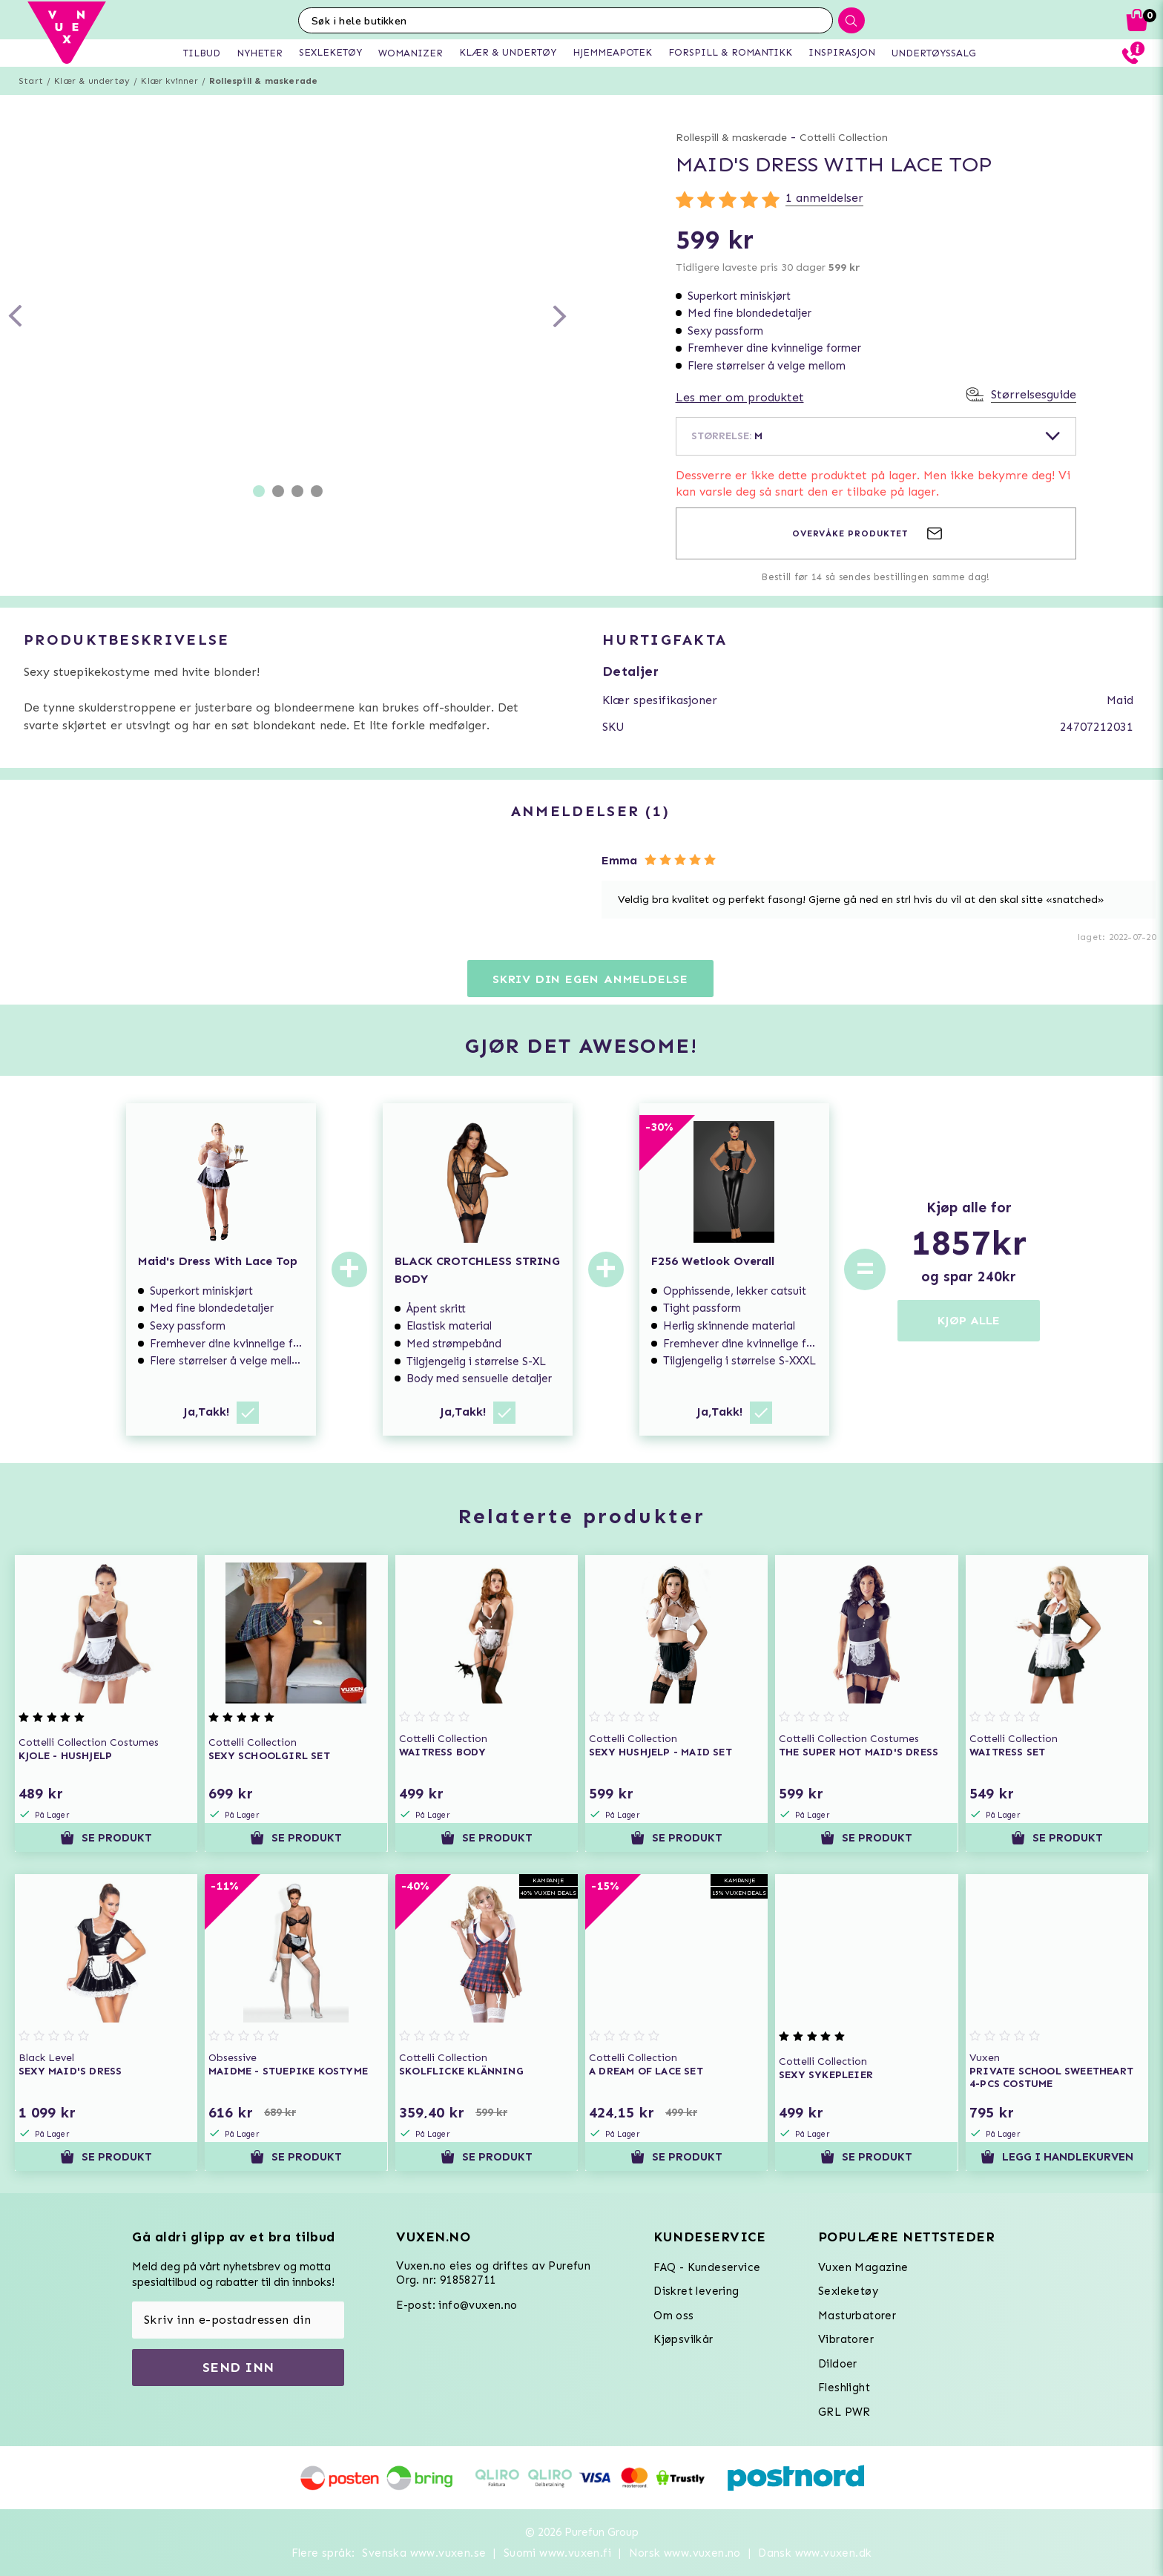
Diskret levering (696, 2291)
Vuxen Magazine (863, 2267)
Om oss (673, 2315)
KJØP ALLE (969, 1320)
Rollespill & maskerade (263, 81)
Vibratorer (846, 2339)
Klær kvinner (169, 81)
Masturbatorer (857, 2315)
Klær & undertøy (92, 81)
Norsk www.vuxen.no (685, 2553)
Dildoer (837, 2363)
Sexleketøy (848, 2291)
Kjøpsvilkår (683, 2339)
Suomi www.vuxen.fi (557, 2553)
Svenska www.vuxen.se (424, 2553)
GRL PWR (844, 2412)
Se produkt (106, 1837)
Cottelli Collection (844, 137)
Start (31, 81)
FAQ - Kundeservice (706, 2267)
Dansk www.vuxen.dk (815, 2553)
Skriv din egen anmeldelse (590, 979)
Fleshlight (844, 2387)
